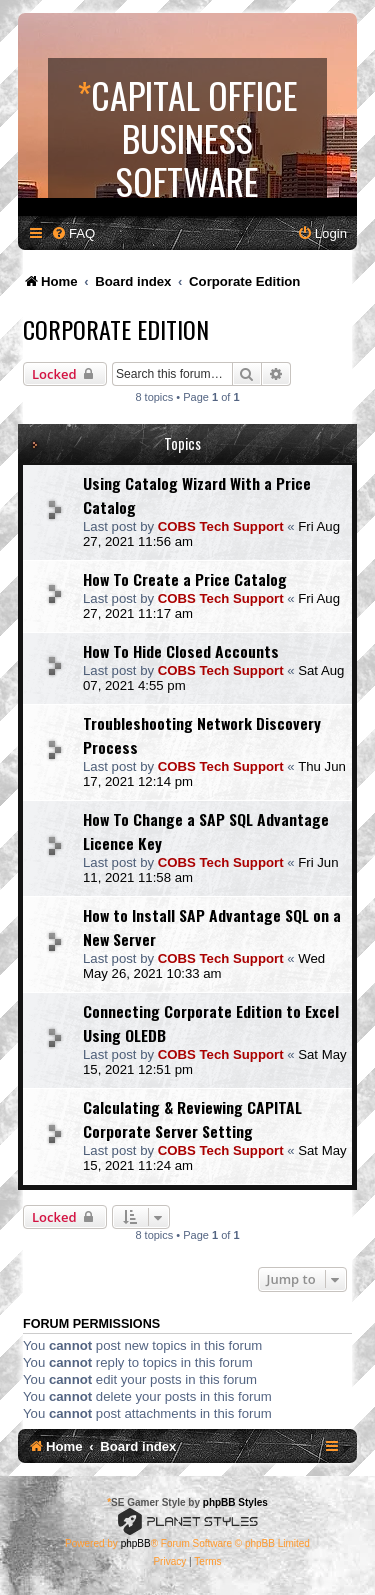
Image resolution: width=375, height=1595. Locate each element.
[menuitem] (73, 233)
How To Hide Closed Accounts (181, 651)
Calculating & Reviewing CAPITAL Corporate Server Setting (192, 1119)
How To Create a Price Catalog (185, 579)
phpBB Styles (235, 1502)
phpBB (136, 1543)
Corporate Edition (116, 329)
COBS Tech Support (221, 526)
